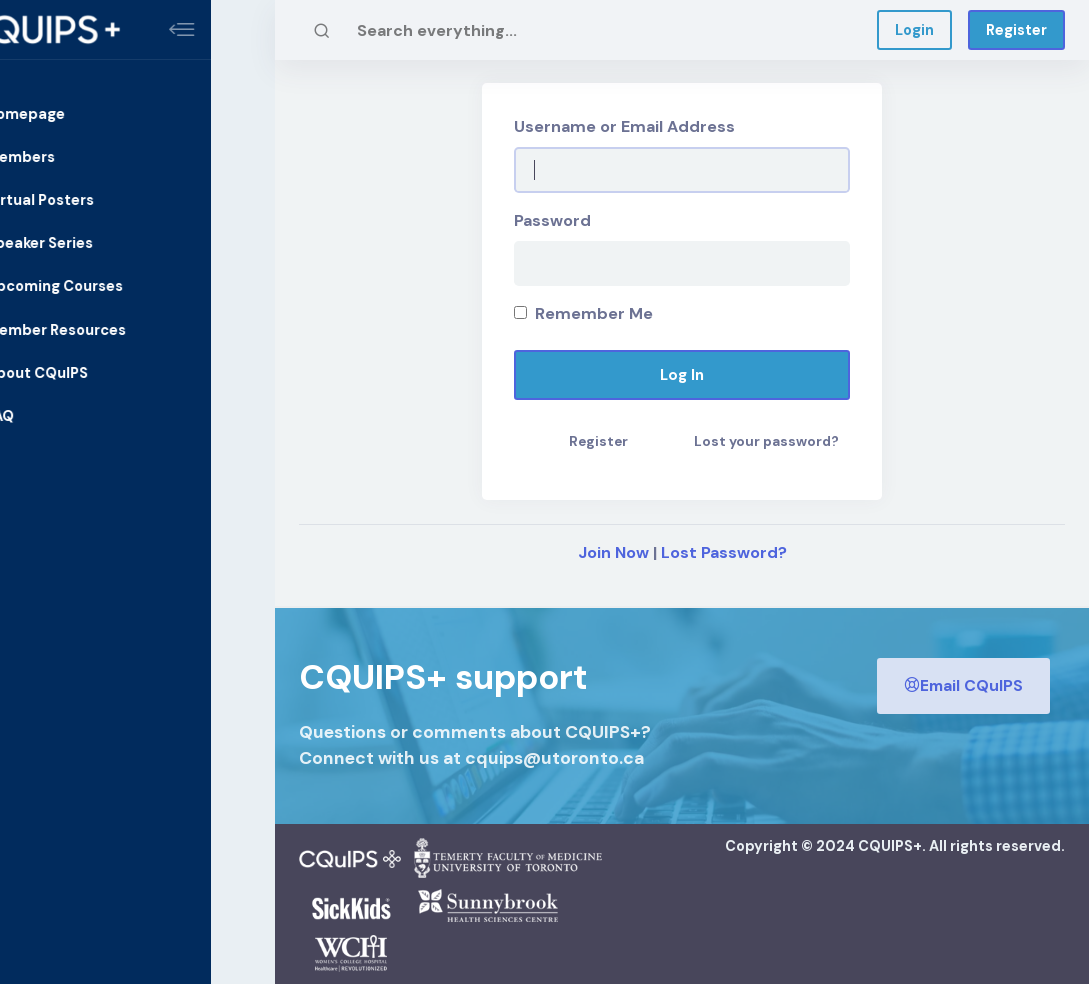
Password (552, 220)
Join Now (613, 552)
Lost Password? (724, 552)
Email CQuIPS (963, 684)
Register (1016, 30)
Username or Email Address (624, 126)
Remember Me (583, 313)
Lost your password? (766, 441)
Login (914, 30)
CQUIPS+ (890, 846)
